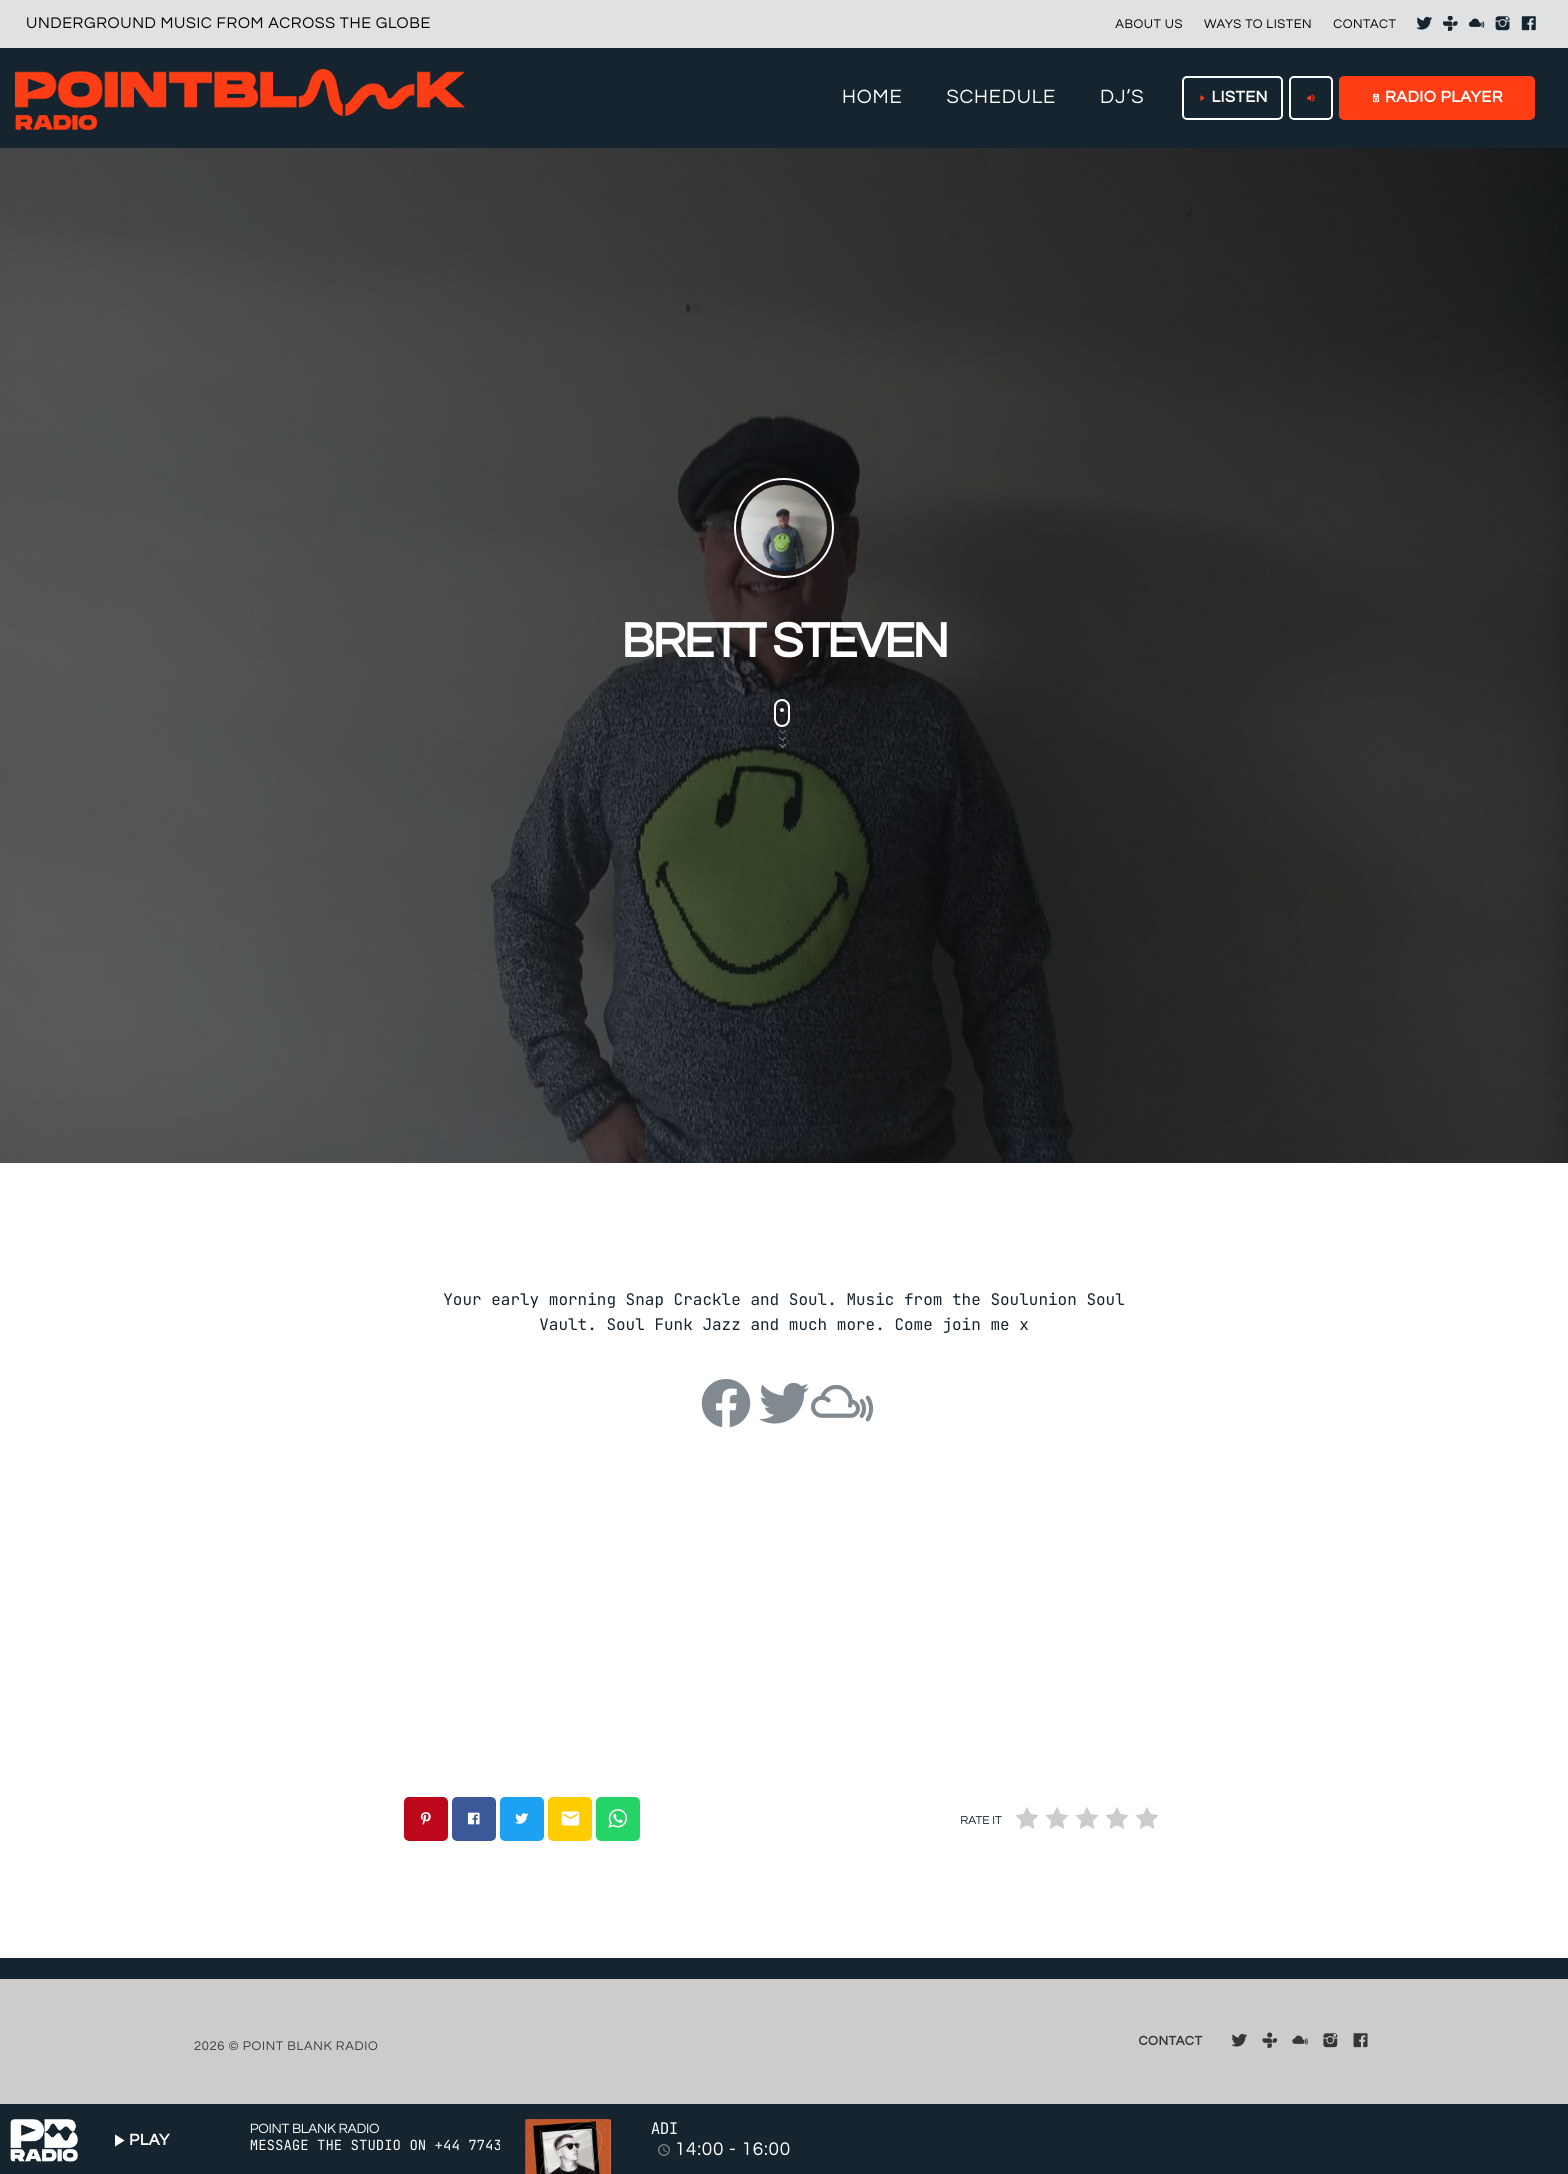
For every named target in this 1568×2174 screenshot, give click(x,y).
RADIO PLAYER (1437, 98)
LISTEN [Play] (1232, 98)
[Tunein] (1451, 24)
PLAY (139, 2141)
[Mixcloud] (1477, 24)
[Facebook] (1529, 24)
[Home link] (240, 98)
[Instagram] (1503, 24)
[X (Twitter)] (1424, 24)
